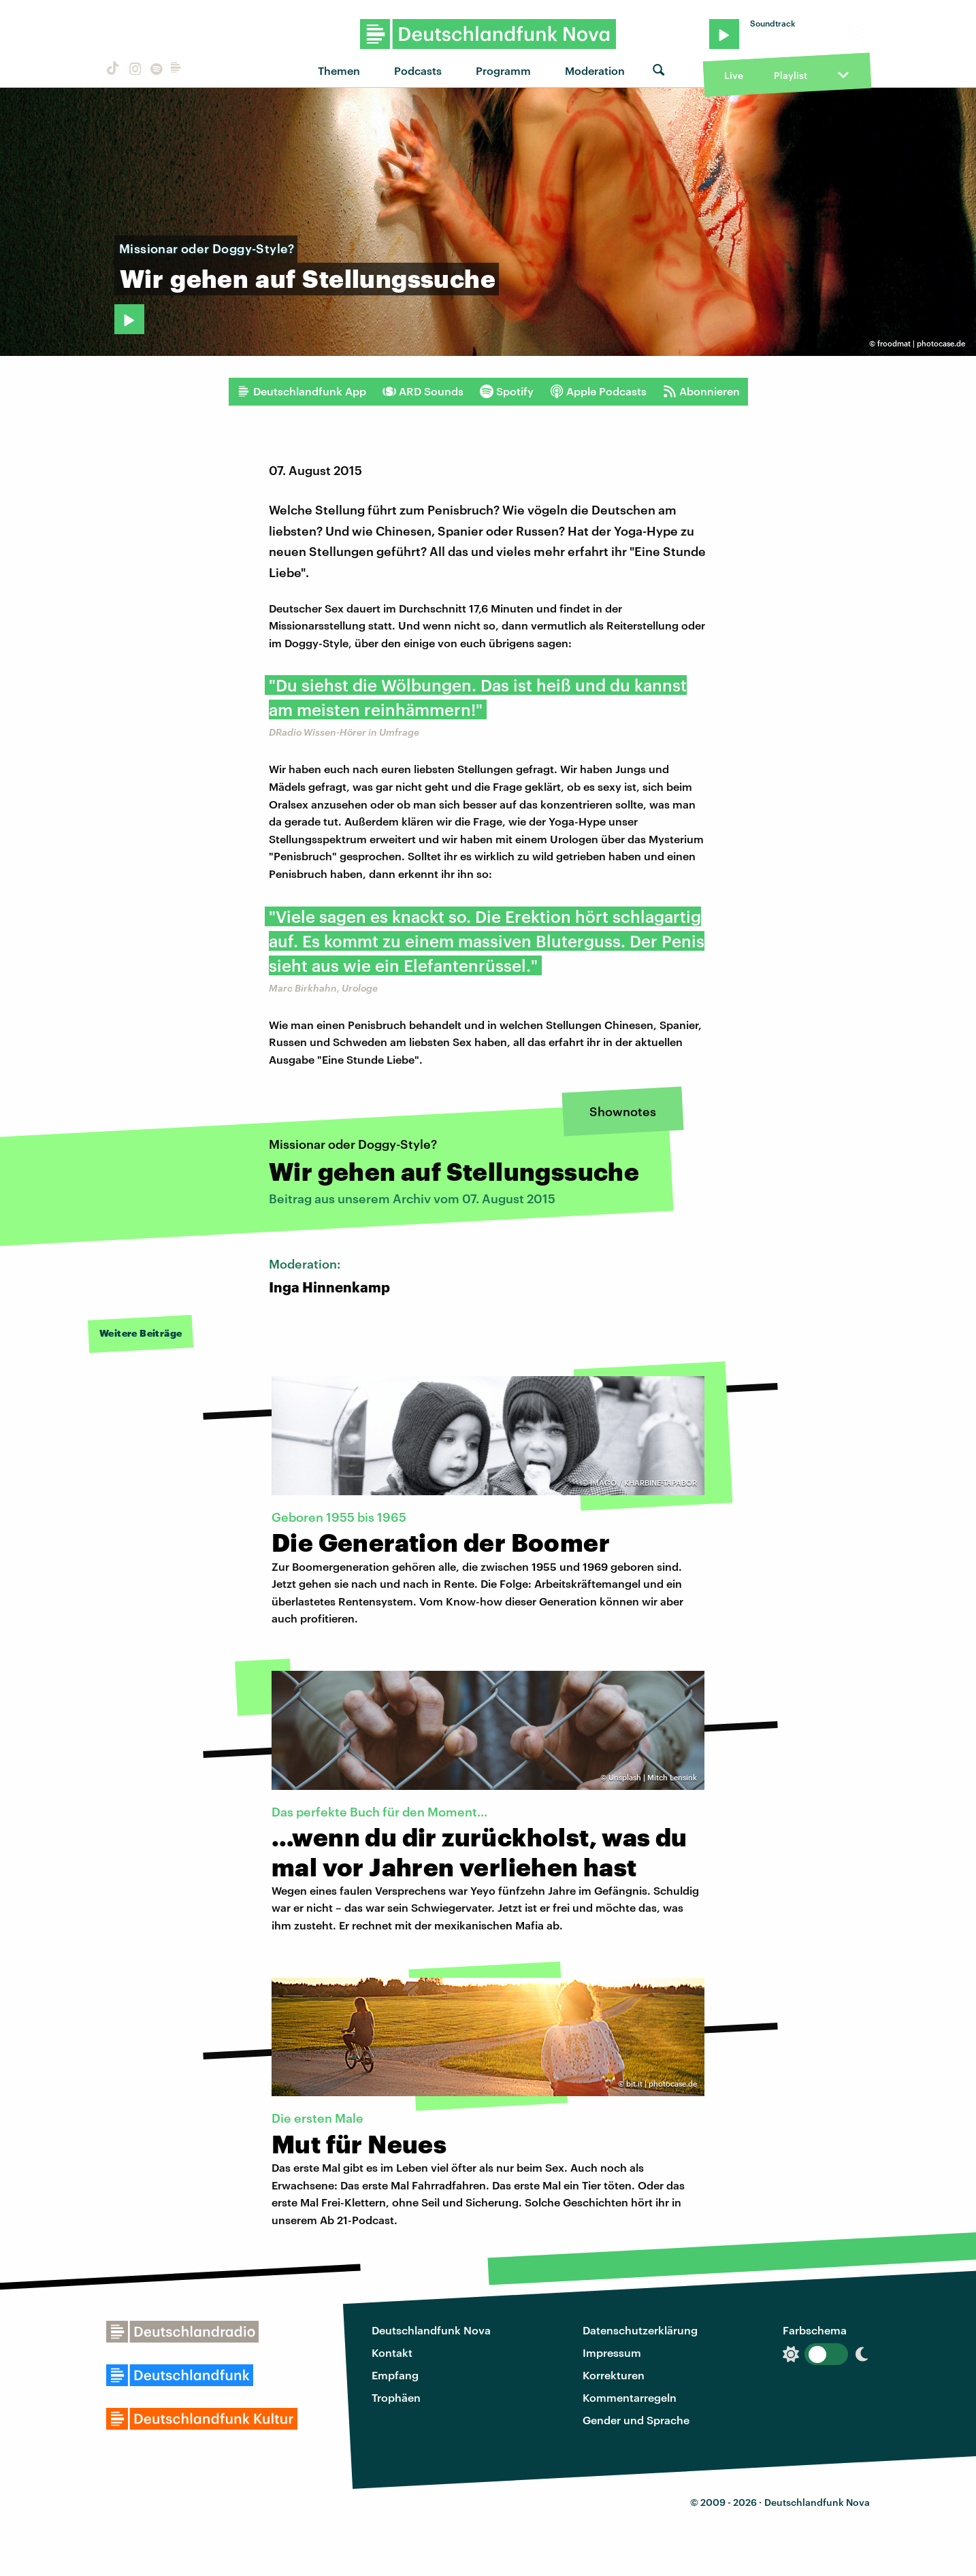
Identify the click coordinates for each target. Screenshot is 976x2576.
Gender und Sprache (636, 2419)
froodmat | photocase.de (921, 343)
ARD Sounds (423, 391)
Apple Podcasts (598, 391)
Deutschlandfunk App (301, 391)
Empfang (395, 2374)
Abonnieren (701, 391)
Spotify (507, 391)
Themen (339, 70)
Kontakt (392, 2352)
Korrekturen (614, 2374)
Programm (503, 70)
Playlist (790, 75)
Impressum (612, 2352)
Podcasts (418, 70)
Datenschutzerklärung (640, 2330)
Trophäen (396, 2397)
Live (733, 75)
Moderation (595, 70)
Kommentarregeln (630, 2397)
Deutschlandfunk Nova (431, 2330)
